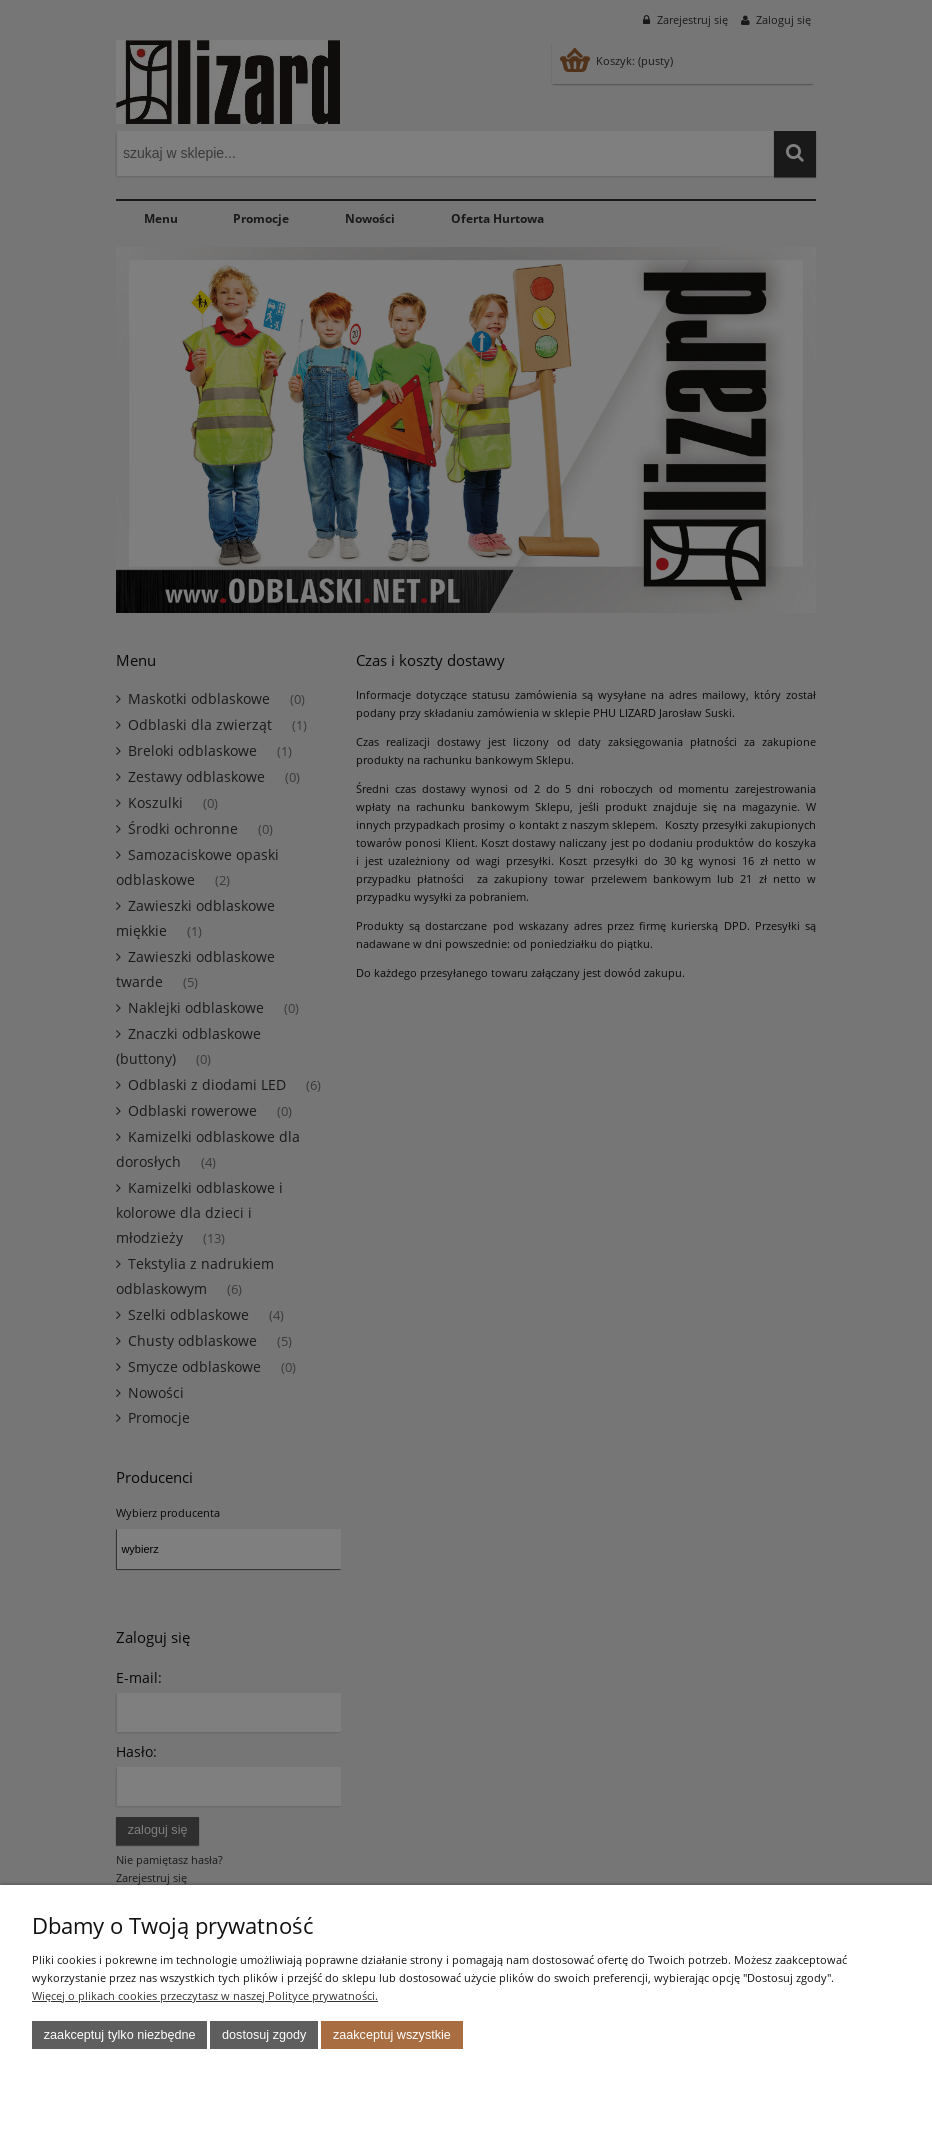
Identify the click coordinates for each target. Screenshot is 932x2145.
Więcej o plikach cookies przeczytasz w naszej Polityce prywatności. (205, 1995)
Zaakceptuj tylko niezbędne (120, 2035)
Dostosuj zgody (264, 2035)
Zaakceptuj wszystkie (392, 2035)
